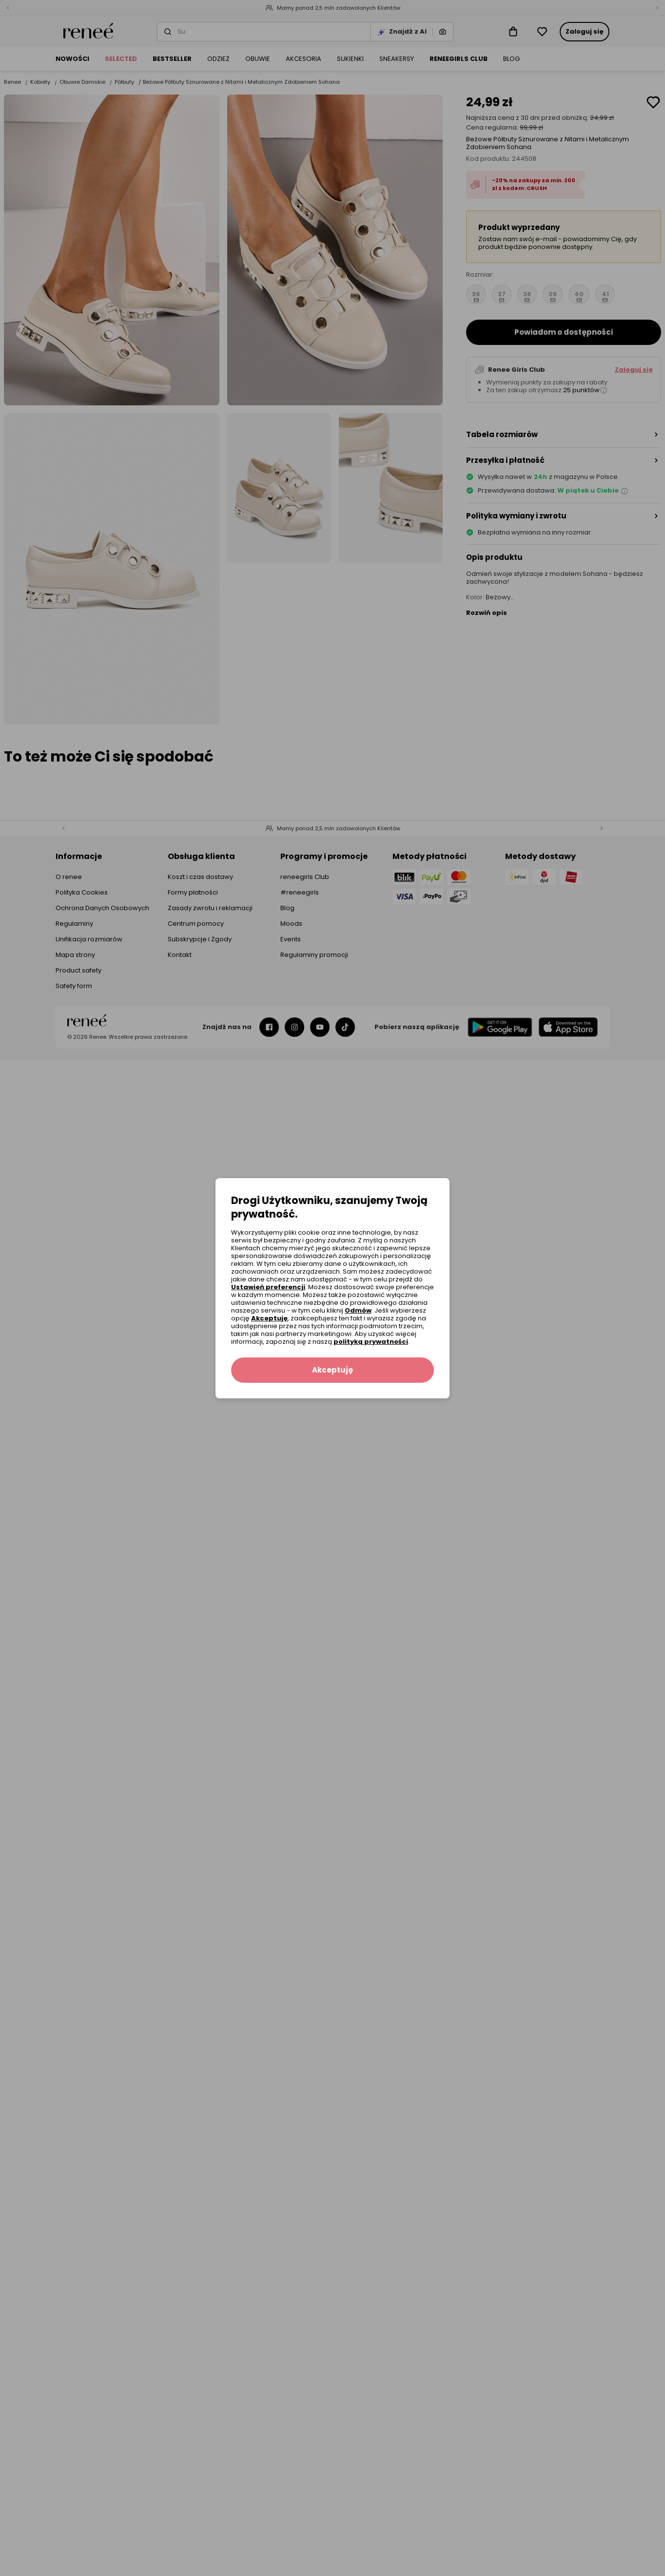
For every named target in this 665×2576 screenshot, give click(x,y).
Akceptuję (269, 1318)
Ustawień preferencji (268, 1287)
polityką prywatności (370, 1341)
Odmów (358, 1310)
